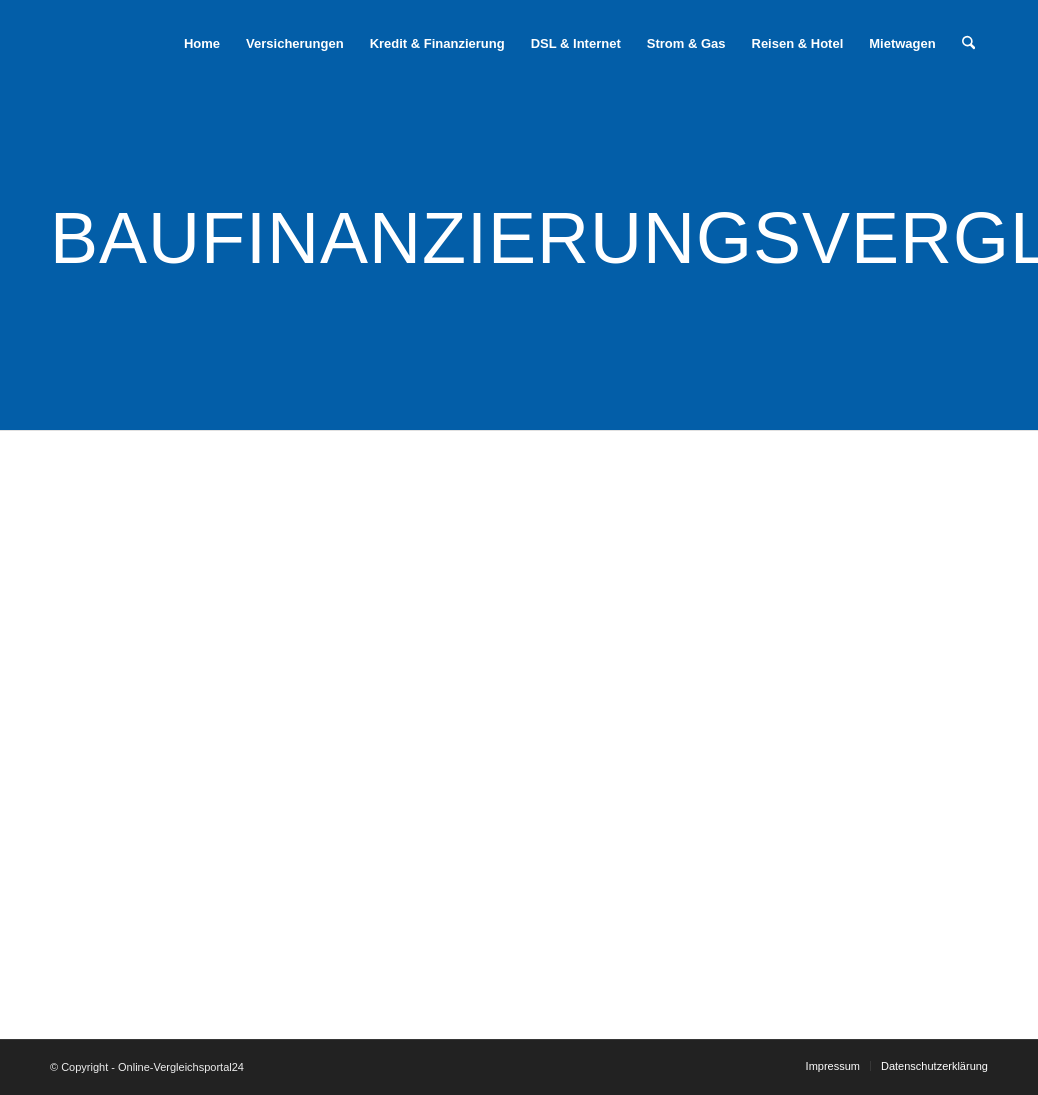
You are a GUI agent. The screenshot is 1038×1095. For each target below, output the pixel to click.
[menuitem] (202, 44)
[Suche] (968, 44)
